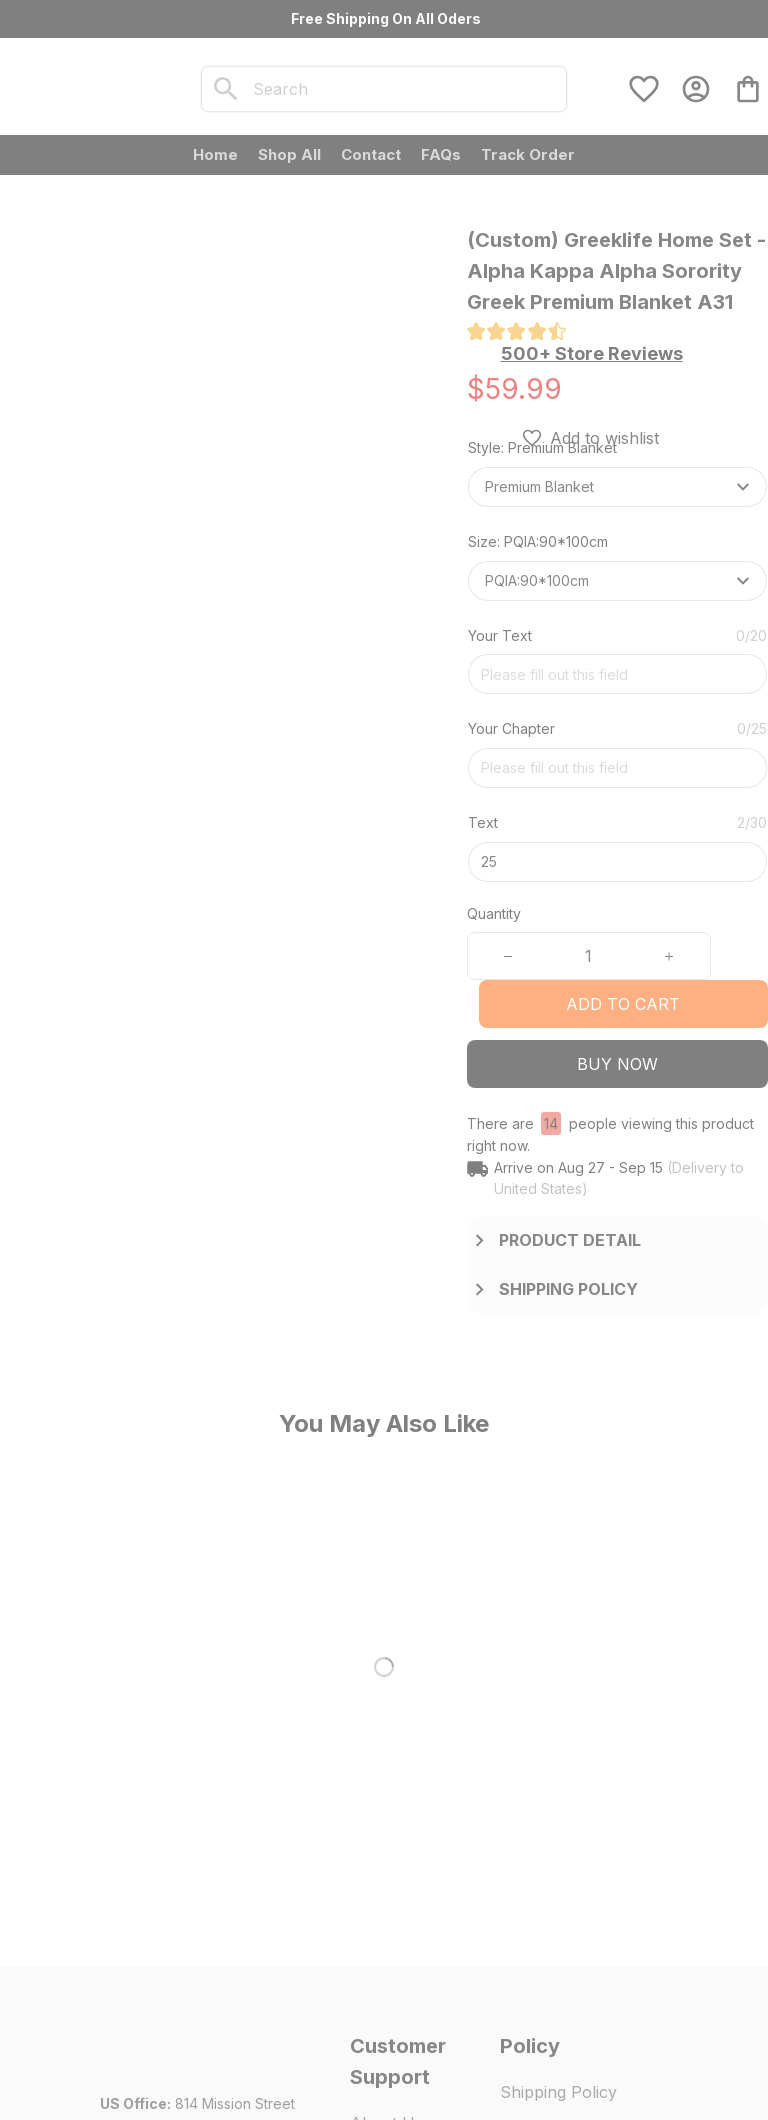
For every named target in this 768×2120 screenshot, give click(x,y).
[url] (187, 1894)
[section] (592, 354)
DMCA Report (145, 2081)
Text (483, 822)
